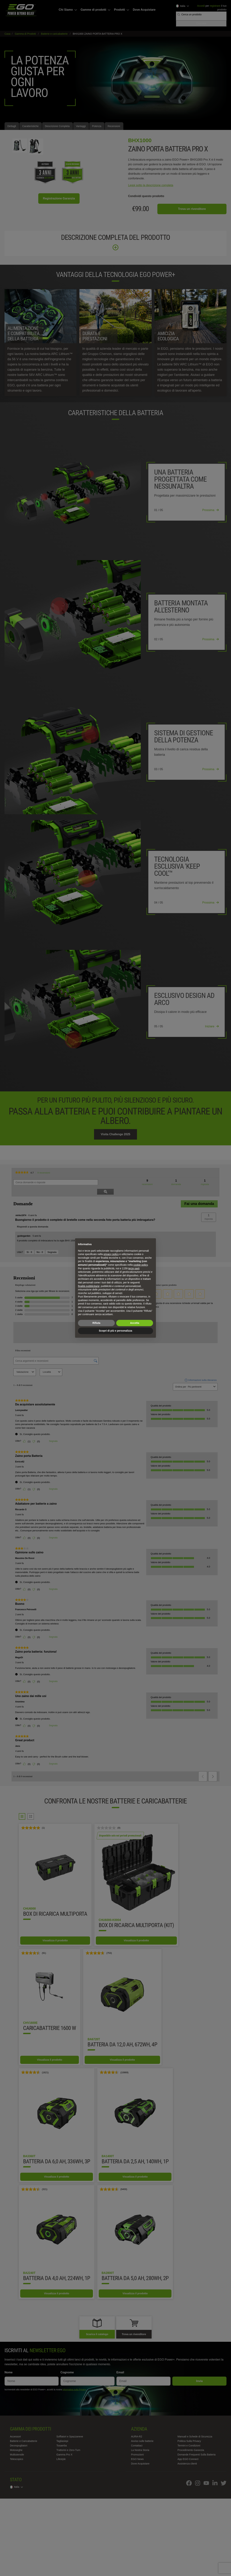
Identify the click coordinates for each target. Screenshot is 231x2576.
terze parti (134, 1268)
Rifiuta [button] (96, 1322)
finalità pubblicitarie (88, 1286)
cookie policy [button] (140, 1264)
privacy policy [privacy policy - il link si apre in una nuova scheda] (111, 1254)
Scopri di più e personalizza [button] (115, 1330)
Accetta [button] (134, 1322)
